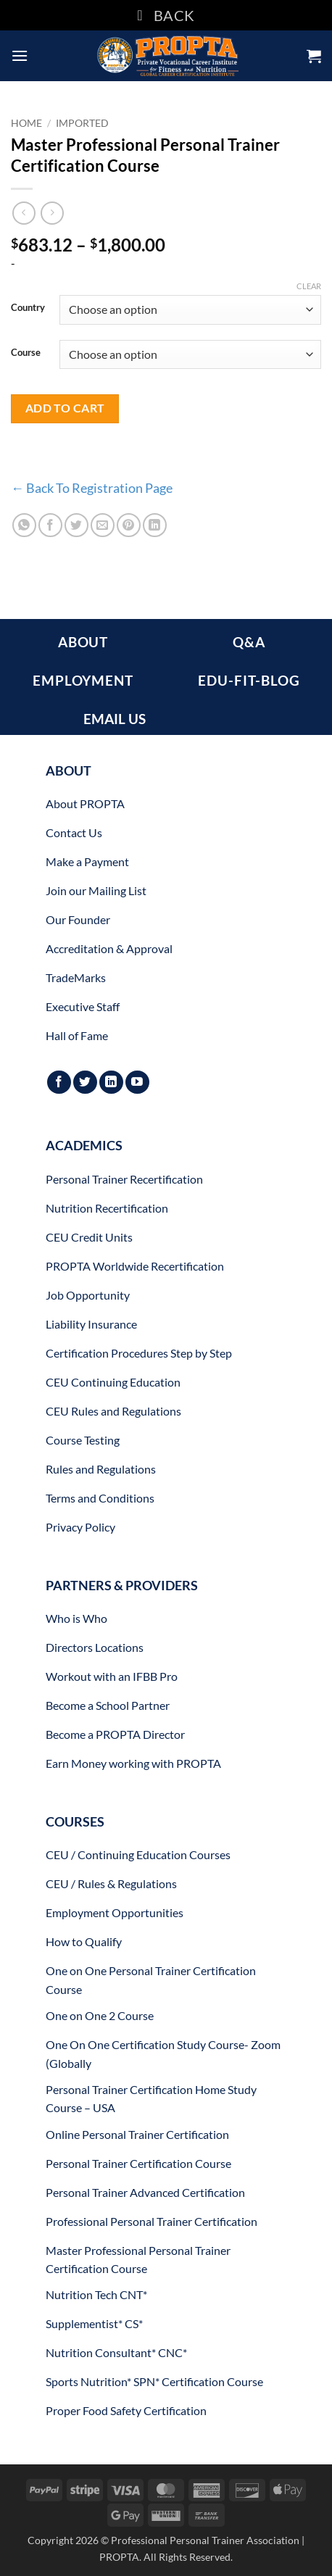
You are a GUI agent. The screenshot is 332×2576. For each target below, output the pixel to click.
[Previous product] (52, 212)
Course (26, 353)
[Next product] (23, 212)
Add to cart (65, 408)
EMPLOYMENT (83, 680)
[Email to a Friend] (103, 525)
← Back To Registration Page (92, 488)
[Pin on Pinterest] (129, 525)
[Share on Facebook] (50, 525)
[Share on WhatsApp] (24, 525)
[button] (19, 55)
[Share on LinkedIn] (155, 525)
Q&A (249, 641)
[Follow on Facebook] (59, 1082)
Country (28, 308)
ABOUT (83, 641)
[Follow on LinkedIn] (111, 1082)
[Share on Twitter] (76, 525)
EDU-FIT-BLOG (249, 680)
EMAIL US (114, 718)
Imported (82, 123)
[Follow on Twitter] (85, 1082)
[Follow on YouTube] (137, 1082)
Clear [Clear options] (308, 286)
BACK (165, 15)
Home (26, 123)
